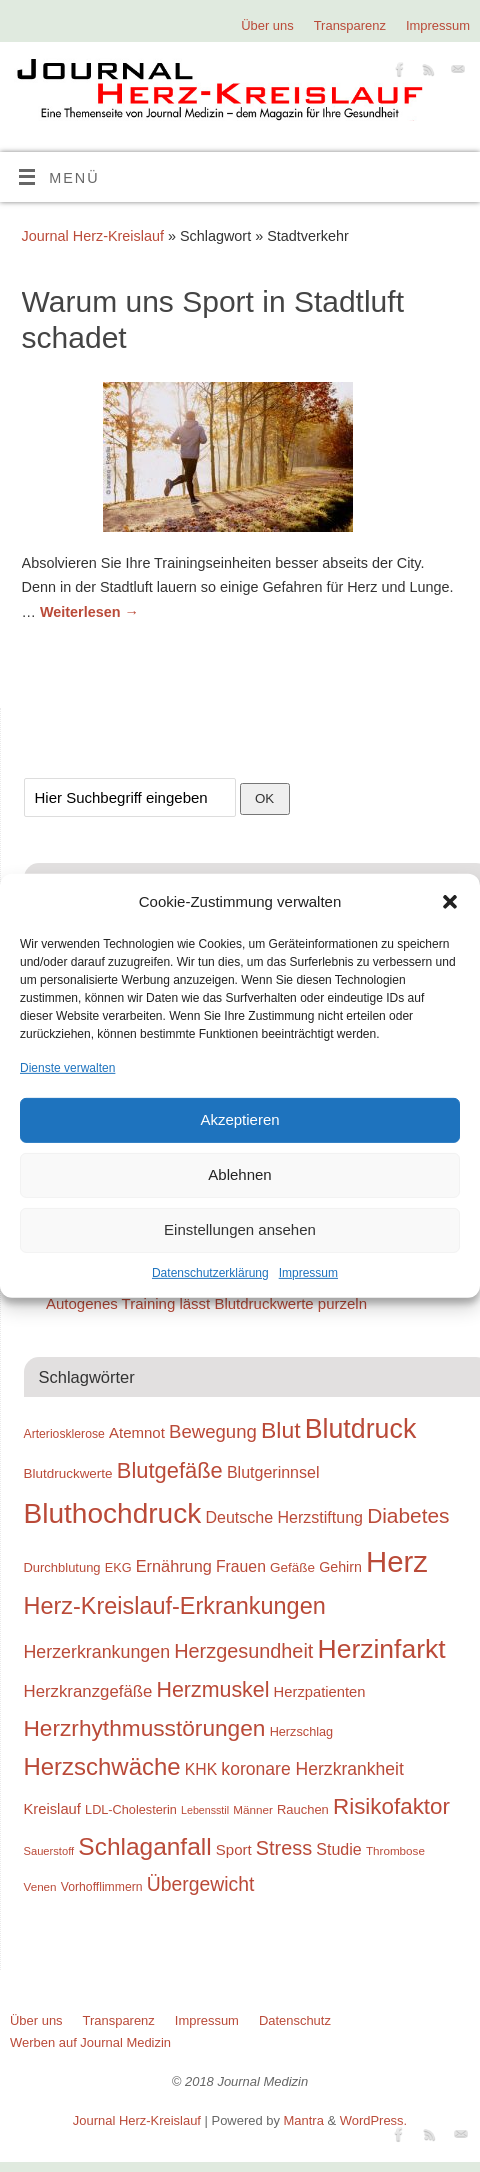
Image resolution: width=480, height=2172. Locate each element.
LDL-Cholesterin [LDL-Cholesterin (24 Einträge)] (131, 1809)
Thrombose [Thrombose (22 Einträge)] (395, 1850)
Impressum (308, 1273)
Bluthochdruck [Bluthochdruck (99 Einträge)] (113, 1513)
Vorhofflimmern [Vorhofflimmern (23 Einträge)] (102, 1887)
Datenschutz (295, 2020)
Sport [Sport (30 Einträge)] (234, 1849)
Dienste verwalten (67, 1067)
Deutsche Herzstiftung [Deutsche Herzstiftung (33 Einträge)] (284, 1517)
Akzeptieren (239, 1119)
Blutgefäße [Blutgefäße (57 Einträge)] (170, 1470)
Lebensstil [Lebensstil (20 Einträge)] (205, 1810)
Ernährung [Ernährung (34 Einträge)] (174, 1566)
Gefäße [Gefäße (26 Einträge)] (292, 1567)
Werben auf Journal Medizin (90, 2042)
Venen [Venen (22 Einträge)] (40, 1886)
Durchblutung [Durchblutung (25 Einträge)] (62, 1567)
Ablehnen (239, 1174)
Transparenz (350, 25)
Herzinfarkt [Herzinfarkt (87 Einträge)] (382, 1649)
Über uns (267, 25)
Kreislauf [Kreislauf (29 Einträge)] (52, 1809)
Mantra (304, 2120)
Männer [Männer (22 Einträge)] (253, 1809)
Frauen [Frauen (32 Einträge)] (241, 1566)
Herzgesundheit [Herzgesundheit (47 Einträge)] (243, 1651)
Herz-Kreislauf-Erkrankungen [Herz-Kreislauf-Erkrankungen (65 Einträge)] (175, 1606)
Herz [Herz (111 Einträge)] (397, 1561)
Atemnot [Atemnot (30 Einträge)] (137, 1432)
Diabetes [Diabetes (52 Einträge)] (408, 1515)
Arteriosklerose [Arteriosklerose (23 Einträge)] (64, 1434)
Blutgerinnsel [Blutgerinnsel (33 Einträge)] (273, 1472)
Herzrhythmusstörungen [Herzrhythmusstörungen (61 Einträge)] (145, 1728)
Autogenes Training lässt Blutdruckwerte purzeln (206, 1303)
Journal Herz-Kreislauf (93, 236)
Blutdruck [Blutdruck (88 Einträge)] (361, 1429)
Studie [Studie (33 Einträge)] (338, 1849)
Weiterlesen (89, 612)
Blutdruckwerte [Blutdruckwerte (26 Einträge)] (68, 1473)
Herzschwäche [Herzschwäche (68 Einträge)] (102, 1766)
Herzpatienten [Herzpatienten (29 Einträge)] (320, 1692)
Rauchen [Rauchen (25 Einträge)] (303, 1809)
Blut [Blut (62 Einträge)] (281, 1430)
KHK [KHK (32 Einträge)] (201, 1769)
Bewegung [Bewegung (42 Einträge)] (213, 1431)
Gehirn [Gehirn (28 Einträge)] (340, 1567)
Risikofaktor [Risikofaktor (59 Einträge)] (391, 1806)
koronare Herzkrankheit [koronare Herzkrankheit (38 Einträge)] (312, 1769)
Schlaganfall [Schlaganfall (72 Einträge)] (144, 1846)
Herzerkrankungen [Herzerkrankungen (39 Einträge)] (97, 1652)
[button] (450, 902)
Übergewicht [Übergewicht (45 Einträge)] (201, 1884)
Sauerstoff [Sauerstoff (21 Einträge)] (49, 1851)
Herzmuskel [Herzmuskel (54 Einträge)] (213, 1690)
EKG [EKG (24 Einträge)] (118, 1567)
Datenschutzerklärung (210, 1273)
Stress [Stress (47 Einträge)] (284, 1848)
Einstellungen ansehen (240, 1229)
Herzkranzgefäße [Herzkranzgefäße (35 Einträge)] (88, 1691)
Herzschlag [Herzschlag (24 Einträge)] (302, 1731)
